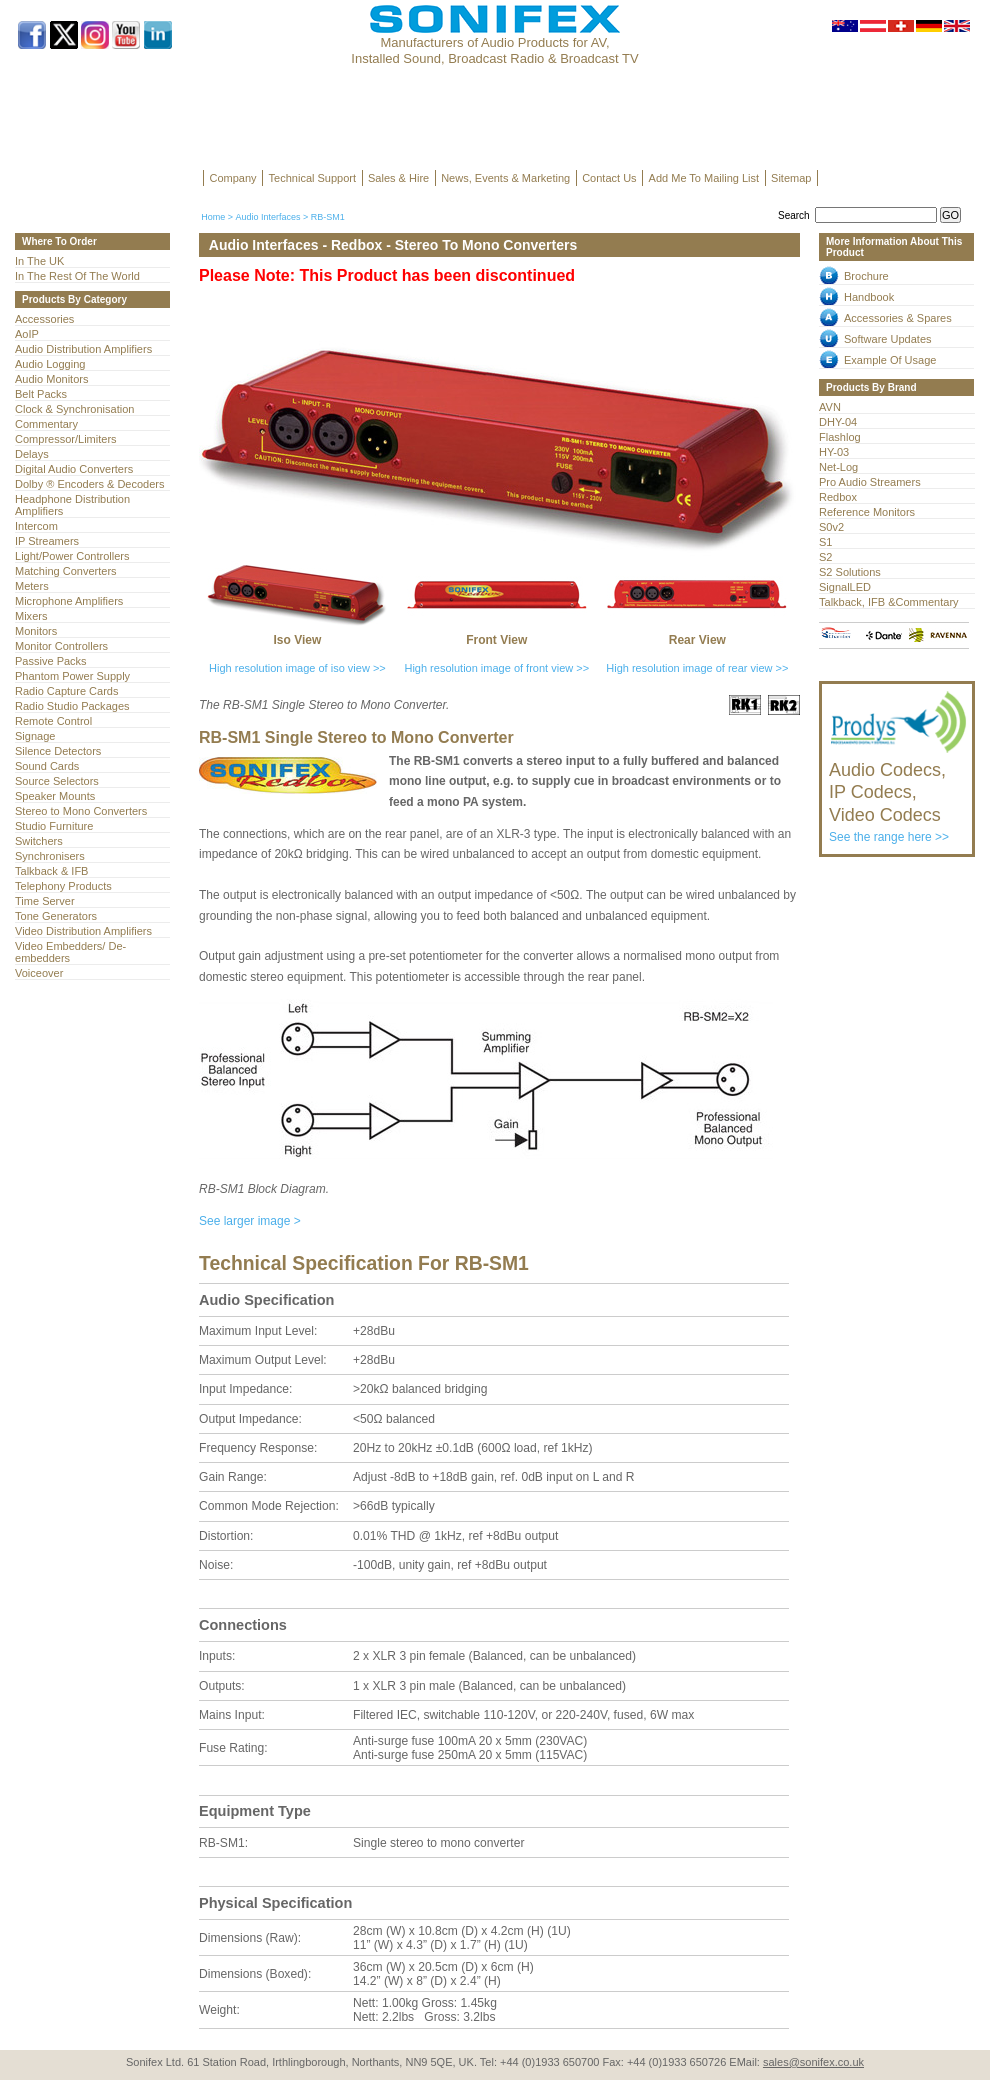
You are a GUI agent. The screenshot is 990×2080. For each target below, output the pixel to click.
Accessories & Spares (898, 318)
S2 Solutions (850, 572)
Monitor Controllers (61, 646)
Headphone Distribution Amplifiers (72, 505)
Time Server (45, 901)
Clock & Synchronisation (74, 409)
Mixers (31, 616)
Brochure (866, 276)
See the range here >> (898, 793)
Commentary (46, 424)
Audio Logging (50, 364)
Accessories (44, 319)
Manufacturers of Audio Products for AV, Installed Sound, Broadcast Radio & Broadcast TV (494, 50)
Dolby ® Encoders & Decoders (90, 484)
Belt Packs (41, 394)
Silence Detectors (58, 751)
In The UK (39, 261)
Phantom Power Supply (72, 676)
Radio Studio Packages (72, 706)
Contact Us (609, 178)
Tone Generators (56, 916)
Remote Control (53, 721)
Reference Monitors (867, 512)
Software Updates (888, 339)
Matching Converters (66, 571)
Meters (32, 586)
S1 (825, 542)
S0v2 (831, 527)
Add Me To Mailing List (704, 178)
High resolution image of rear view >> (697, 668)
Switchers (39, 841)
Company (233, 178)
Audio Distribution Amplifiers (83, 349)
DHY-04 (838, 422)
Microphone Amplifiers (69, 601)
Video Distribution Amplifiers (83, 931)
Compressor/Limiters (66, 439)
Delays (32, 454)
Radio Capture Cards (66, 691)
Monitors (36, 631)
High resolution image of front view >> (496, 668)
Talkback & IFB (51, 871)
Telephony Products (63, 886)
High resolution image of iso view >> (297, 668)
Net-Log (838, 467)
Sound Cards (47, 766)
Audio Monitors (51, 379)
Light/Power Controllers (72, 556)
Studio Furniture (54, 826)
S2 (825, 557)
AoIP (27, 334)
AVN (830, 407)
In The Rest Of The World (77, 276)
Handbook (869, 297)
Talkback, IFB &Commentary (889, 602)
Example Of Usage (890, 360)
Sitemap (791, 178)
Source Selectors (57, 781)
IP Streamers (47, 541)
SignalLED (845, 587)
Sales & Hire (398, 178)
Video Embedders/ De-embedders (70, 952)
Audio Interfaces (267, 217)
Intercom (36, 526)
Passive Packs (51, 661)
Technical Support (312, 178)
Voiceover (39, 973)
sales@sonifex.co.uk (813, 2062)
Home (213, 217)
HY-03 (834, 452)
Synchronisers (50, 856)
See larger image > (250, 1221)
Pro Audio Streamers (870, 482)
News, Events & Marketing (505, 178)
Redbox (838, 497)
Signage (35, 736)
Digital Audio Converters (74, 469)
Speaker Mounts (55, 796)
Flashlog (840, 437)
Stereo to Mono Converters (81, 811)
